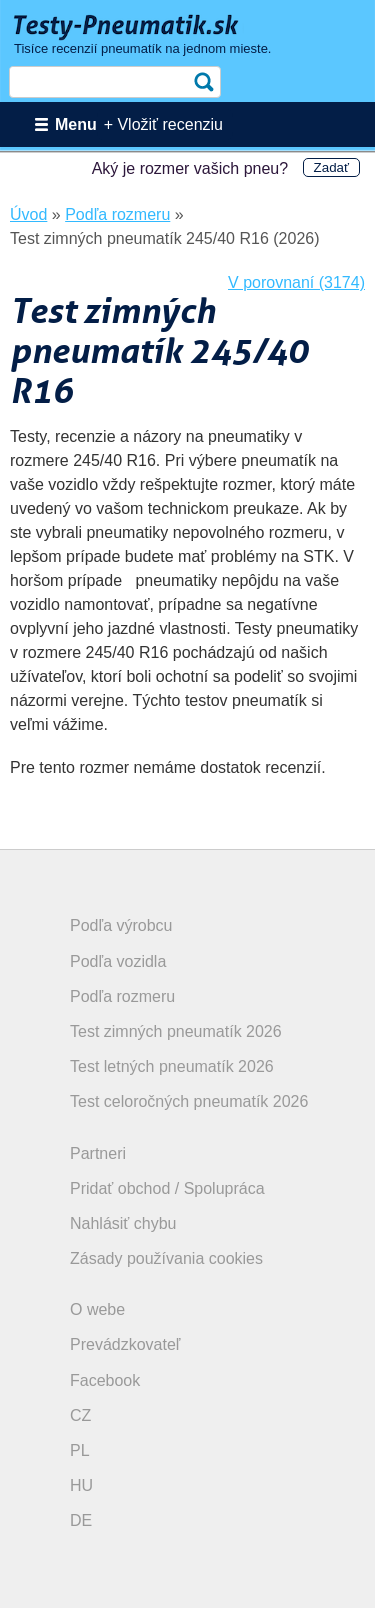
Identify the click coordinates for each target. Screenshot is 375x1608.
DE (81, 1520)
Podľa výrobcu (121, 925)
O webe (97, 1309)
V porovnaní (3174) (296, 282)
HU (81, 1485)
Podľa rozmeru (122, 996)
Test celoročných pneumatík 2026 (189, 1101)
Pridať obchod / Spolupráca (167, 1188)
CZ (80, 1415)
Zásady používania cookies (166, 1258)
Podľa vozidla (118, 961)
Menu (76, 124)
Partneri (98, 1153)
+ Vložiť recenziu (163, 124)
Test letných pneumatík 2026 (172, 1066)
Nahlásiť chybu (123, 1223)
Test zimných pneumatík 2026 (176, 1031)
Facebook (105, 1380)
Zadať (331, 167)
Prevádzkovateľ (125, 1344)
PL (80, 1450)
